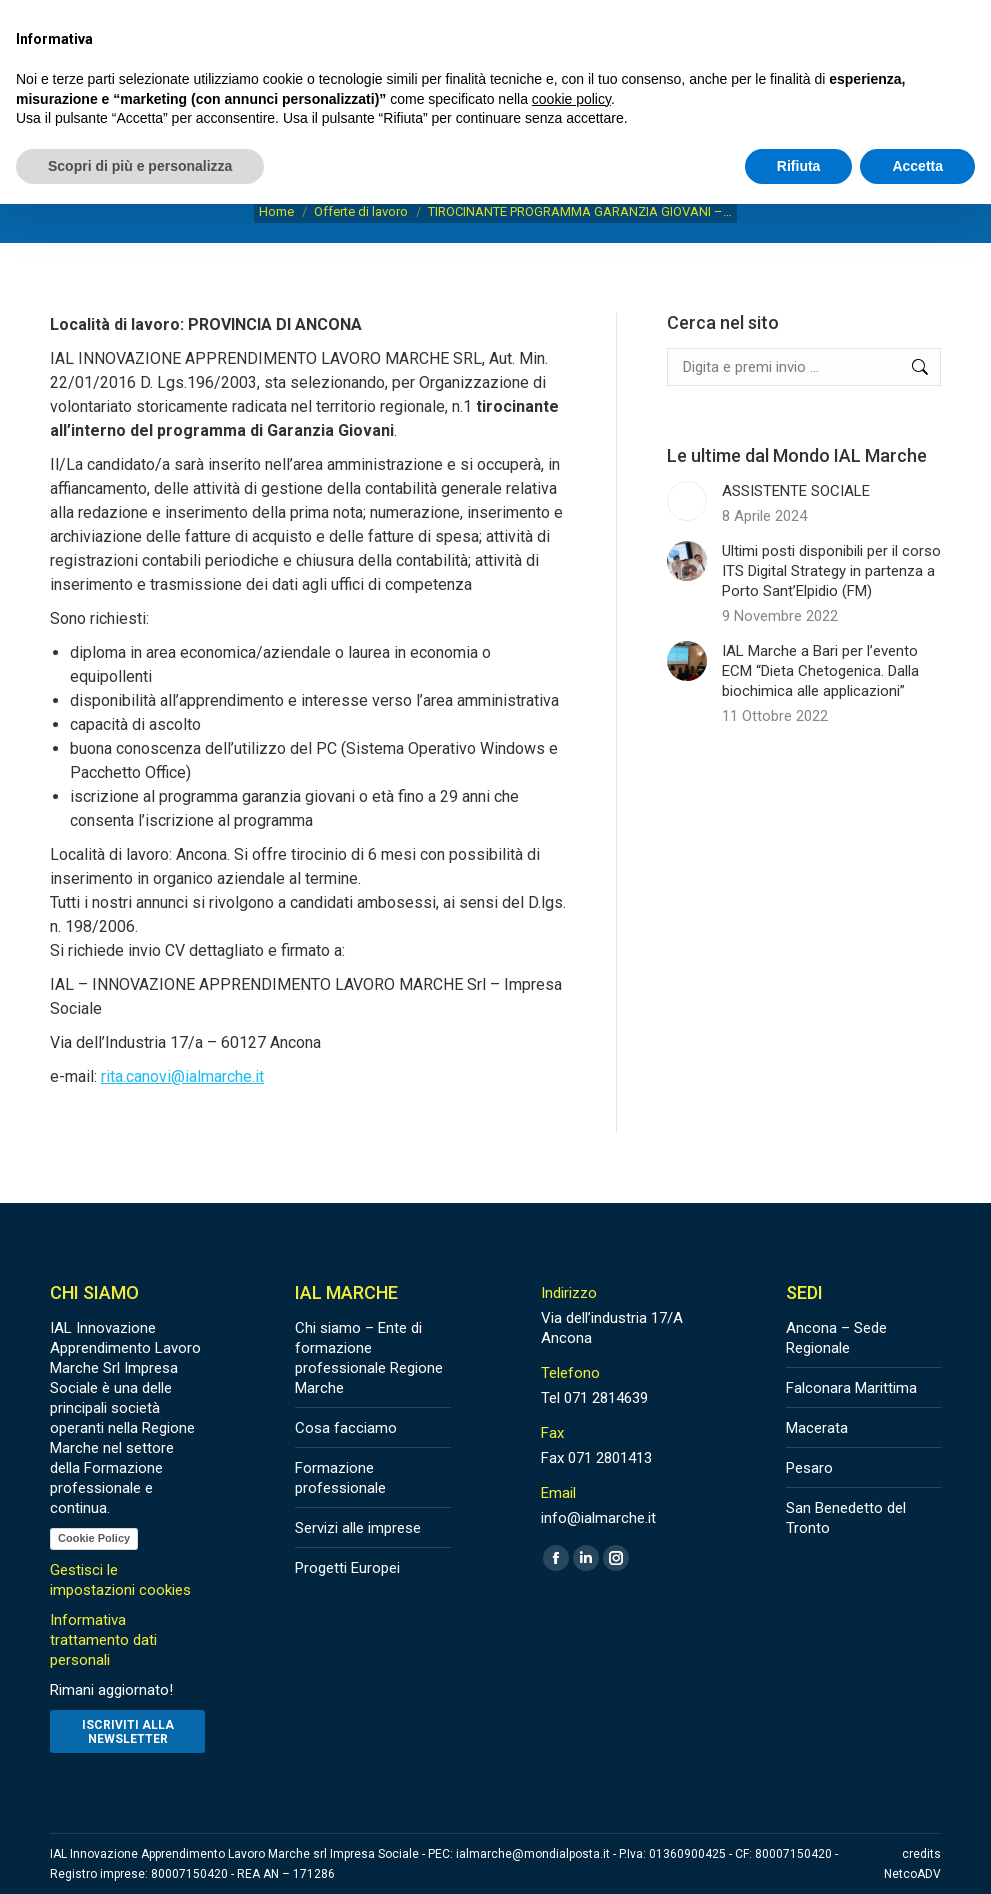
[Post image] (687, 501)
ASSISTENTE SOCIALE (796, 491)
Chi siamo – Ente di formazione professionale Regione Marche (369, 1358)
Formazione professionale (340, 1478)
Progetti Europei (347, 1568)
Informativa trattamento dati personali (103, 1640)
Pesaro (809, 1468)
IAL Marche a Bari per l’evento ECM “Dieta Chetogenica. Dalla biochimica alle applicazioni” (820, 671)
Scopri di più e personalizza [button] (140, 166)
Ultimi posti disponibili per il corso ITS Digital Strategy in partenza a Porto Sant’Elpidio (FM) (831, 571)
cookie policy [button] (571, 99)
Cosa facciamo (346, 1428)
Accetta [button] (917, 166)
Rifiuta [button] (799, 166)
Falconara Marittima (851, 1388)
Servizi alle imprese (358, 1528)
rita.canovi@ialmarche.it (182, 1076)
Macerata (817, 1428)
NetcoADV (912, 1874)
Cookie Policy (94, 1538)
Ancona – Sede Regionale (836, 1338)
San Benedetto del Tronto (846, 1518)
